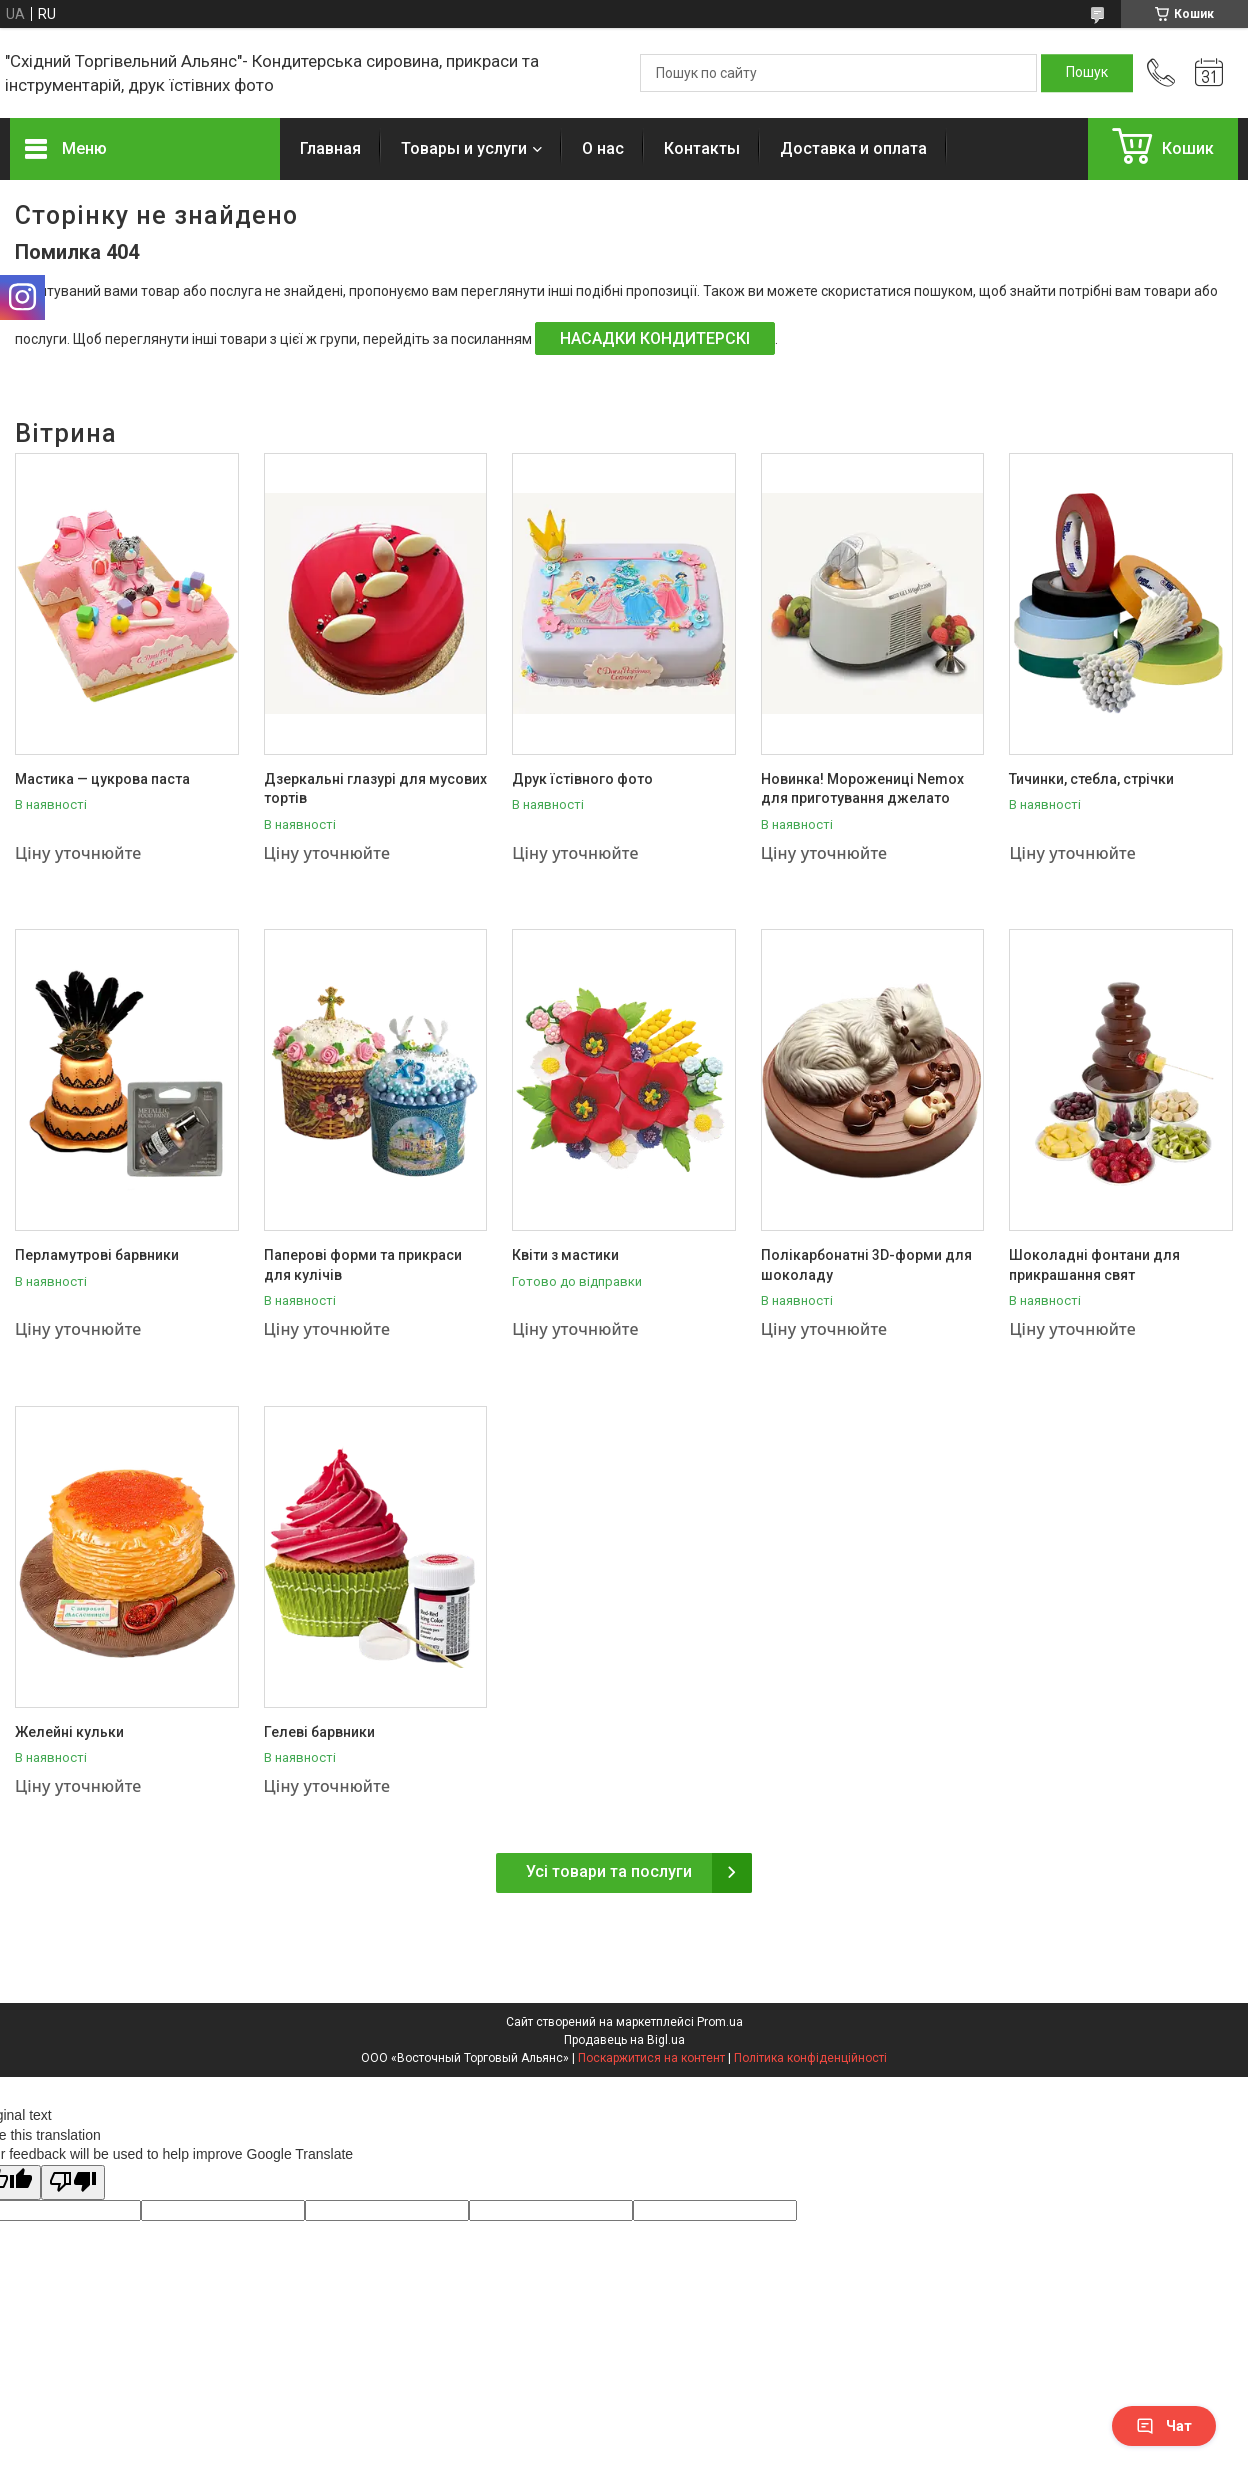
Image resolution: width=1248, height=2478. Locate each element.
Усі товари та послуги (609, 1871)
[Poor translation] (73, 2182)
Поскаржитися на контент (651, 2058)
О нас (603, 148)
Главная (330, 148)
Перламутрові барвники (97, 1255)
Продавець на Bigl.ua (624, 2040)
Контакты (702, 148)
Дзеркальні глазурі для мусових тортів (375, 789)
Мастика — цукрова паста (102, 779)
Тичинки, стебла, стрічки (1091, 779)
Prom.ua (720, 2022)
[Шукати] (1087, 73)
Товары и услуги (464, 148)
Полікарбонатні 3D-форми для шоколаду (866, 1265)
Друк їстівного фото (582, 779)
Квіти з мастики (565, 1255)
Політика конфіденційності (810, 2058)
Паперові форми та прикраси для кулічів (363, 1265)
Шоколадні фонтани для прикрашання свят (1094, 1265)
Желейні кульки (69, 1732)
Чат (1164, 2426)
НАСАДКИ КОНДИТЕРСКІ (655, 338)
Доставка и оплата (853, 148)
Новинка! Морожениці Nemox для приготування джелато (862, 789)
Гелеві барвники (319, 1732)
